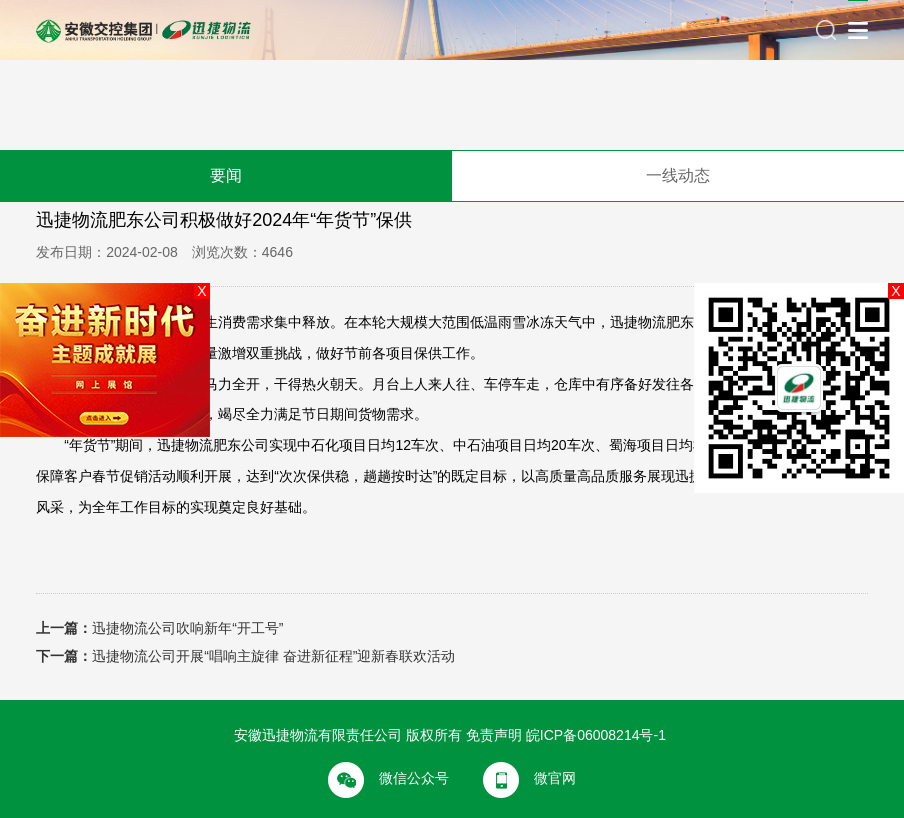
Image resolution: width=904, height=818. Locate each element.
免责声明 (494, 735)
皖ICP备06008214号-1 (596, 735)
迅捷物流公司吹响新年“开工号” (187, 628)
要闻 (226, 175)
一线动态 (678, 175)
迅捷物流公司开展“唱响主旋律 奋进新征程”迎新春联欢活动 (273, 656)
